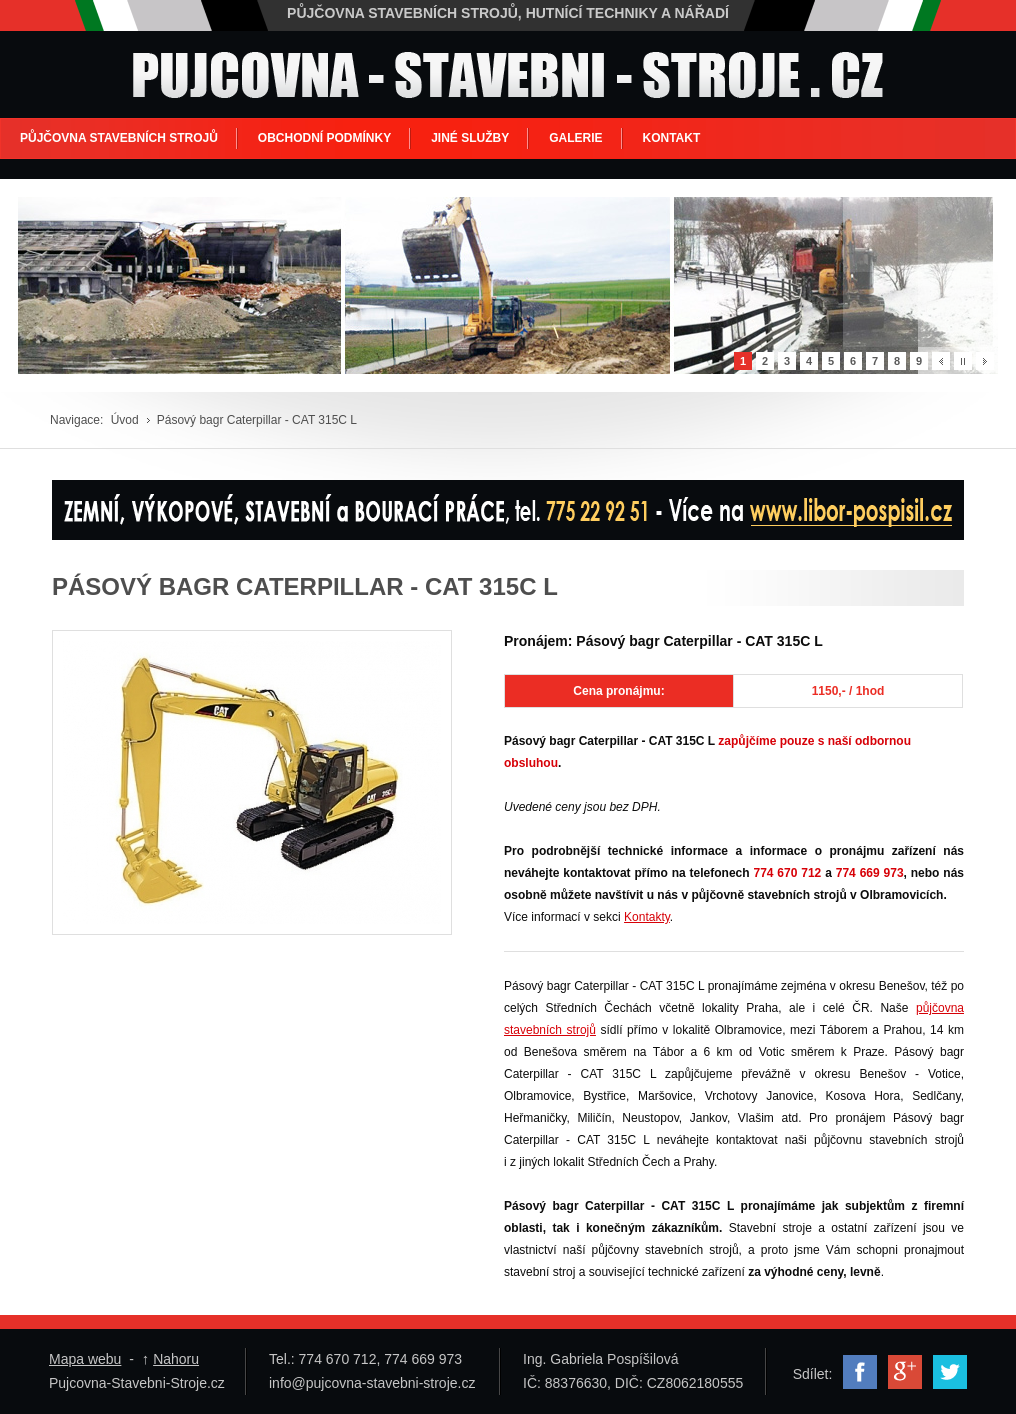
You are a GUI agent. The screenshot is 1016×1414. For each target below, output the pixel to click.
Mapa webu (85, 1359)
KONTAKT (672, 138)
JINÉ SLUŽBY (470, 138)
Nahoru (176, 1359)
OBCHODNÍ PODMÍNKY (324, 138)
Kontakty (647, 917)
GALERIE (575, 138)
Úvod (125, 420)
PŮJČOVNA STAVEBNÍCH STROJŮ (119, 138)
